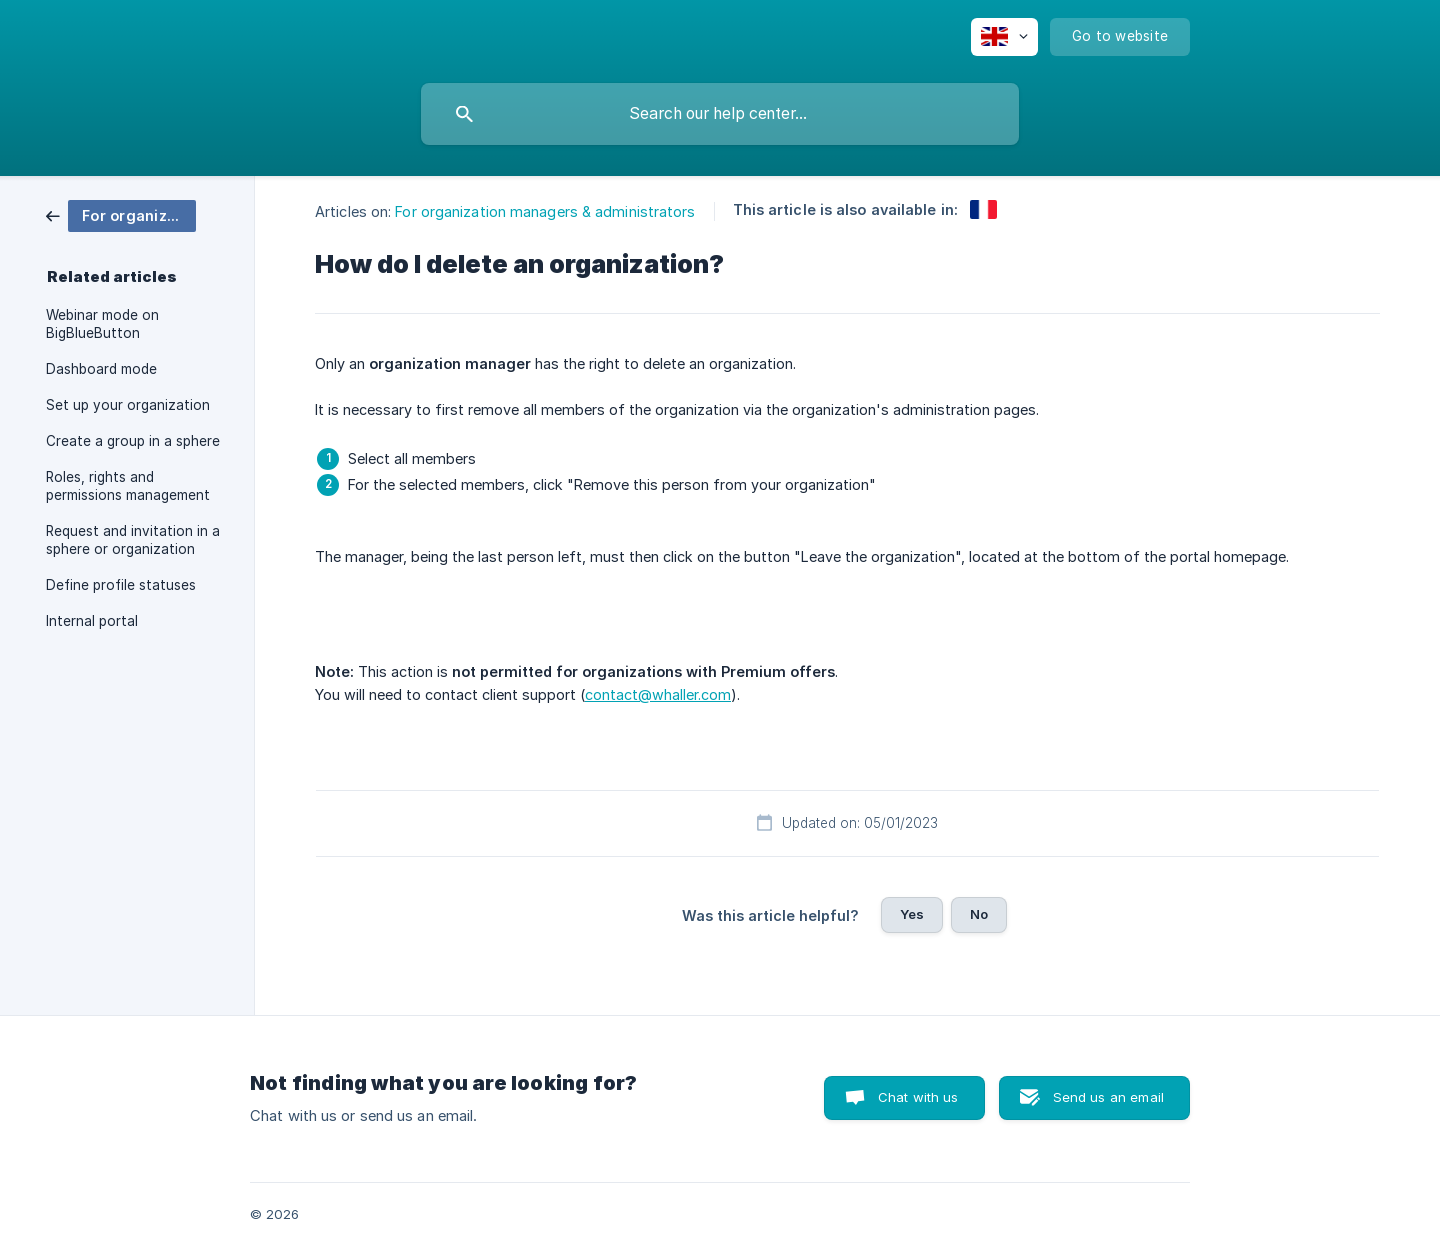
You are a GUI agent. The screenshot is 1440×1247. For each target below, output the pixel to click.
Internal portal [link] (92, 621)
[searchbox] (720, 114)
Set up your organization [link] (128, 405)
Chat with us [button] (918, 1097)
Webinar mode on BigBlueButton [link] (102, 324)
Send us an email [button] (1108, 1097)
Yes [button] (912, 914)
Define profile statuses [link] (121, 585)
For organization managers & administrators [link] (545, 211)
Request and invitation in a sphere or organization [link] (133, 540)
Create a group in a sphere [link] (133, 441)
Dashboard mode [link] (101, 369)
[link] (121, 214)
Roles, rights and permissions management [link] (128, 486)
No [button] (979, 914)
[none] (1004, 37)
